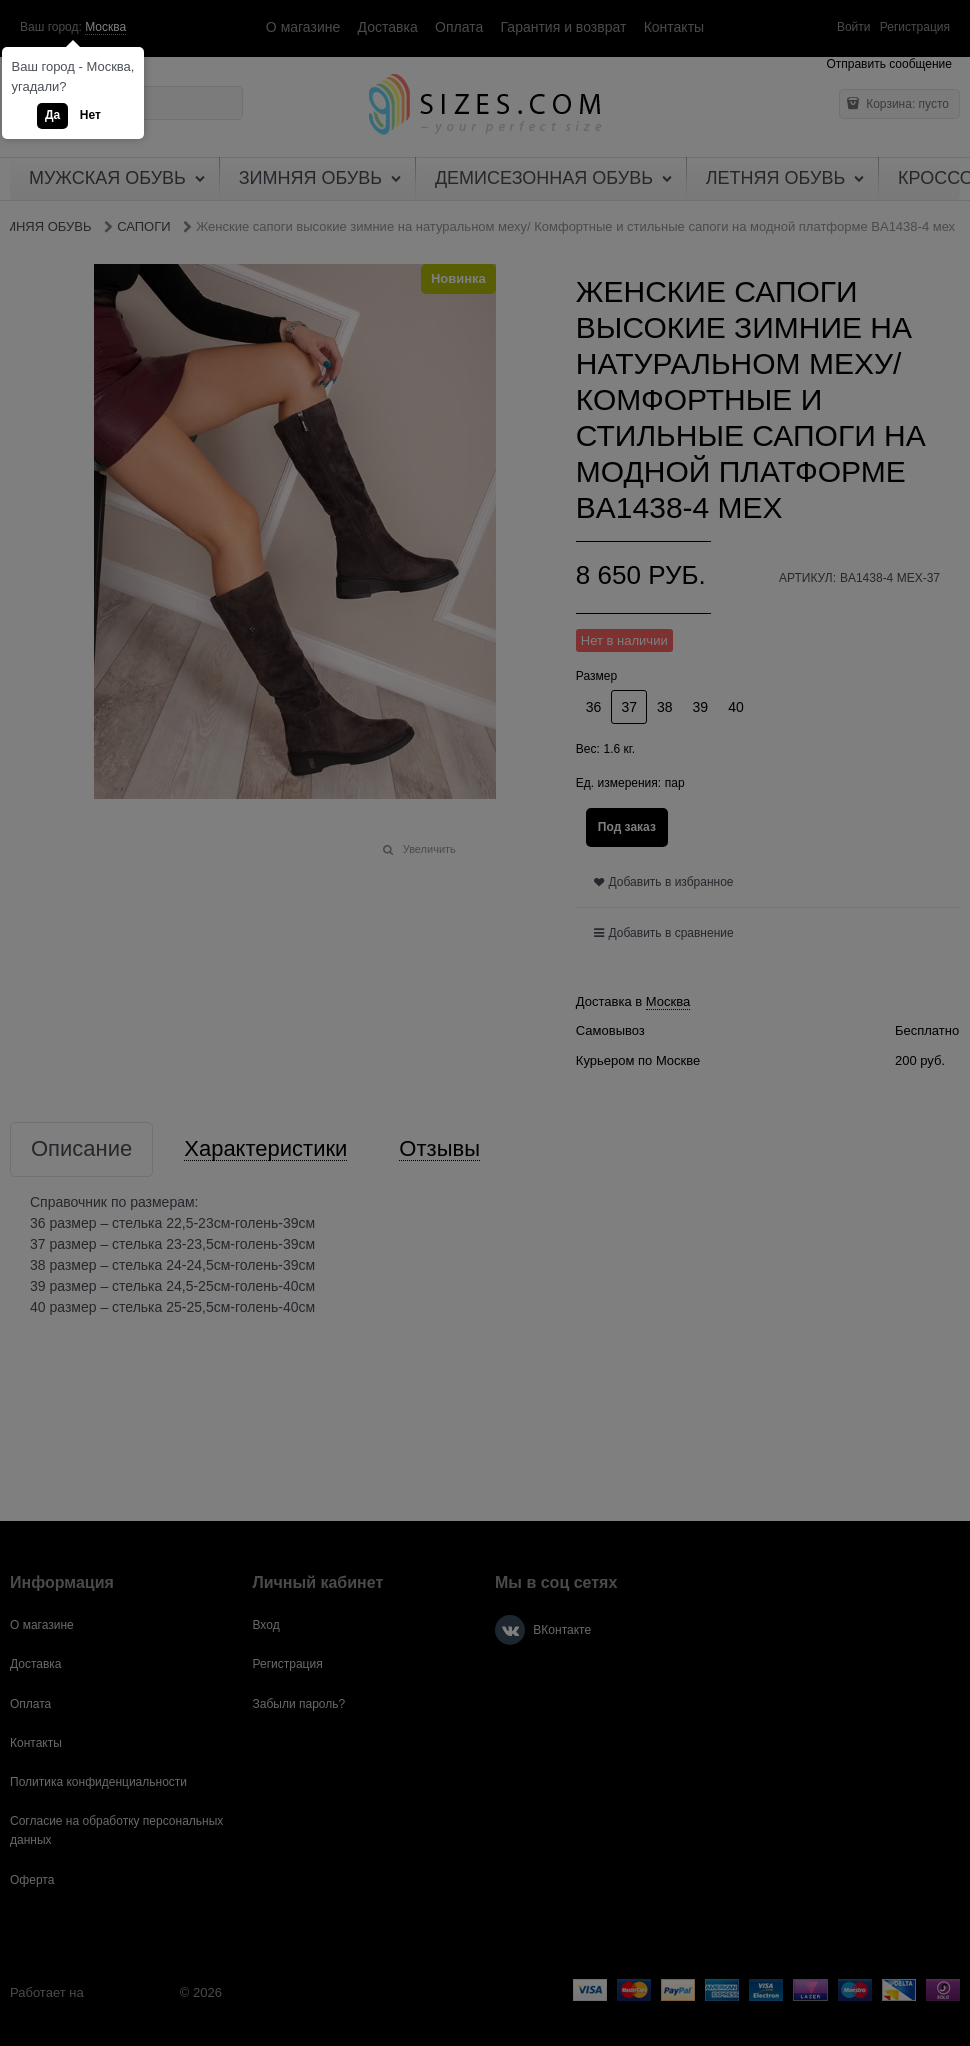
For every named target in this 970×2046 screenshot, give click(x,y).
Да (52, 115)
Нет (90, 115)
